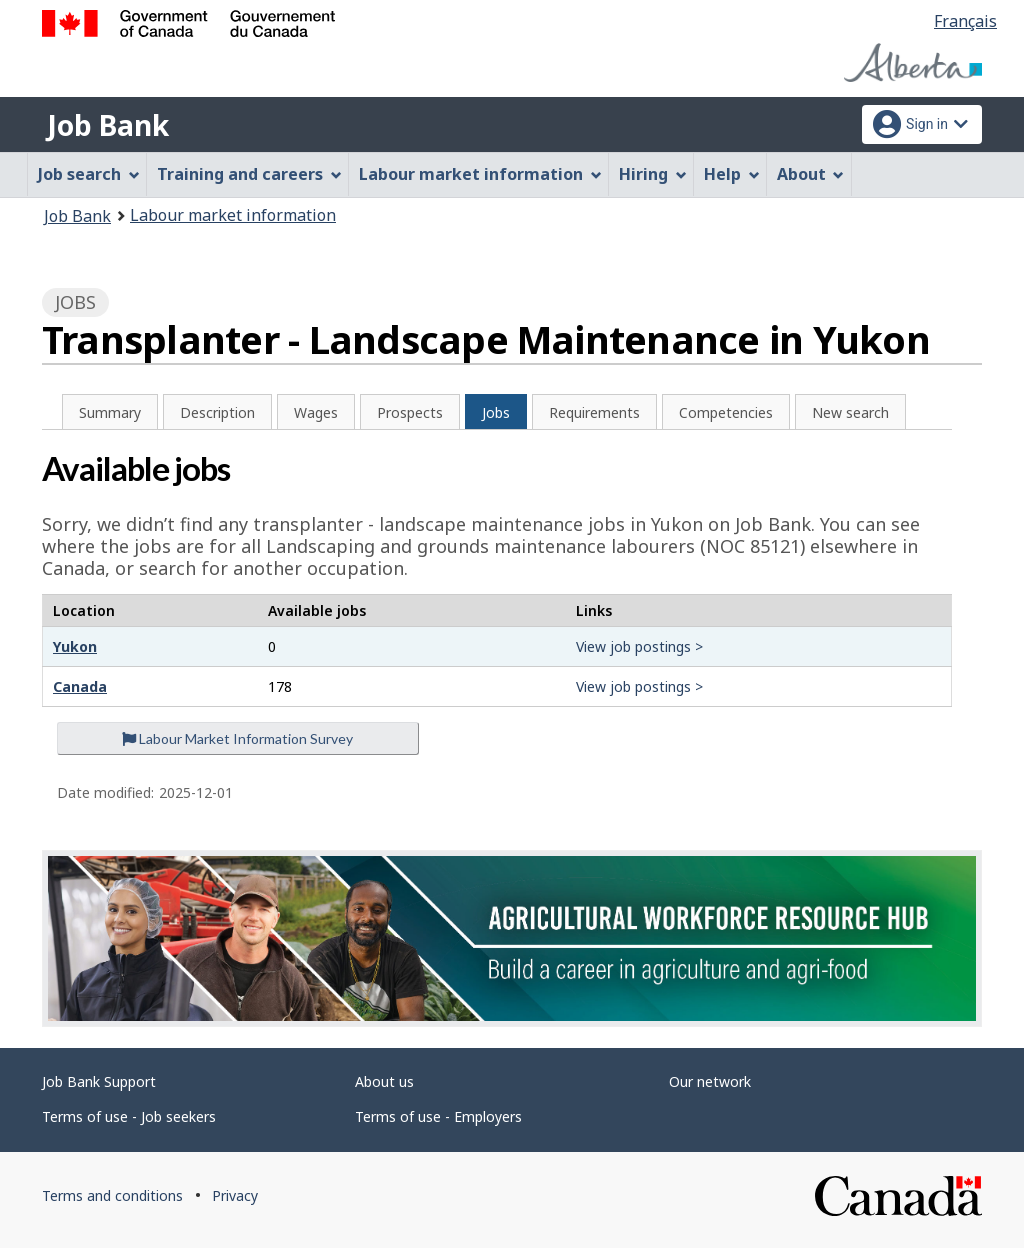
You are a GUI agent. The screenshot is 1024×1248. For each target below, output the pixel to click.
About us (384, 1081)
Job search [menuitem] (89, 174)
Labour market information (233, 215)
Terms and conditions (112, 1195)
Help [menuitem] (732, 174)
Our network (710, 1081)
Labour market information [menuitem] (480, 174)
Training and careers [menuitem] (249, 174)
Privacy (235, 1195)
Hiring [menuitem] (653, 174)
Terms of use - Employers (438, 1116)
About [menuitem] (811, 174)
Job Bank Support (99, 1081)
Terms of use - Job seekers (129, 1116)
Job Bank (108, 125)
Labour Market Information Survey (237, 738)
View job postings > (639, 646)
